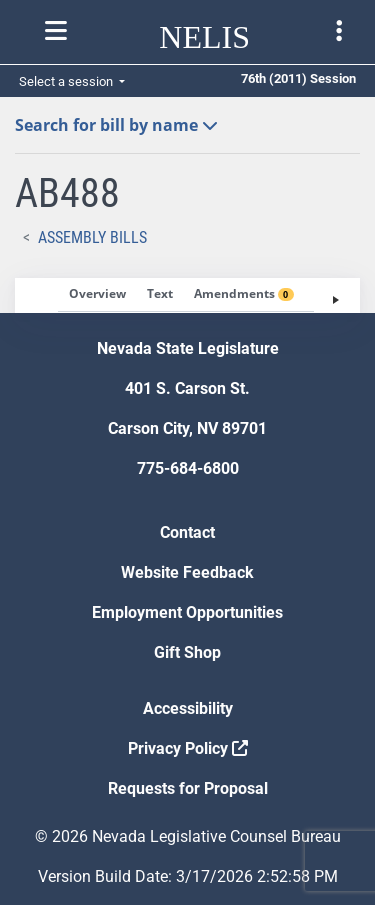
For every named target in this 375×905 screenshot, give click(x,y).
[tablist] (187, 295)
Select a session (67, 81)
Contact (187, 532)
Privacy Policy (188, 748)
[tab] (97, 295)
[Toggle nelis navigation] (56, 31)
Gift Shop (187, 652)
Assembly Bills (92, 237)
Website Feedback (187, 572)
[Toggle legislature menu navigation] (339, 31)
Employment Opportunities (187, 612)
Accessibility (188, 708)
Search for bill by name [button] (116, 125)
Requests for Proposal (188, 788)
